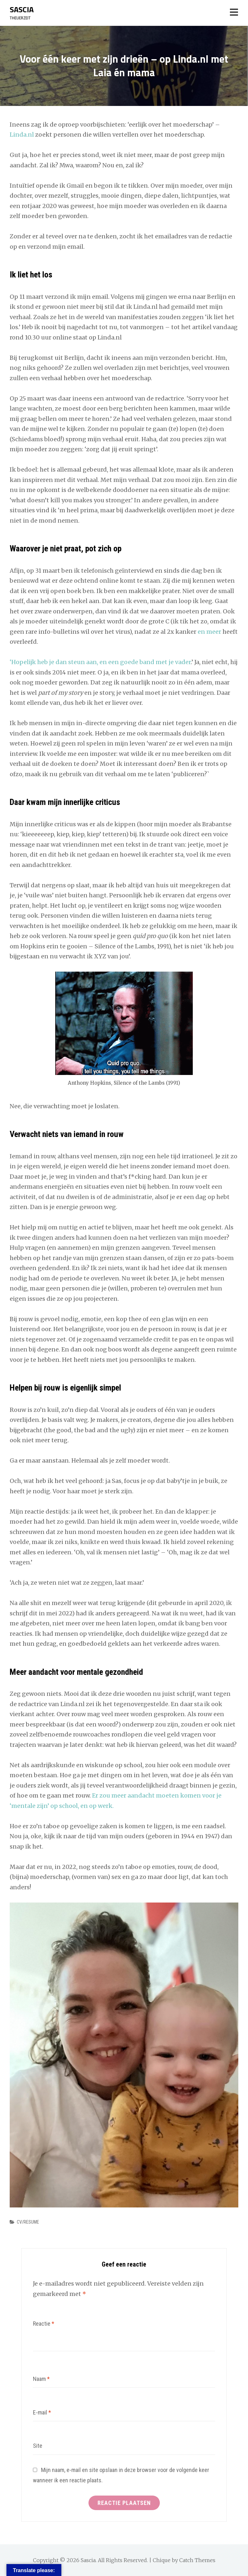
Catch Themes (197, 2560)
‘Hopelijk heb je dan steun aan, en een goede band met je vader (100, 662)
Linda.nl (22, 134)
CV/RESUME (28, 2222)
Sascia (22, 9)
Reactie (43, 2323)
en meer (209, 631)
